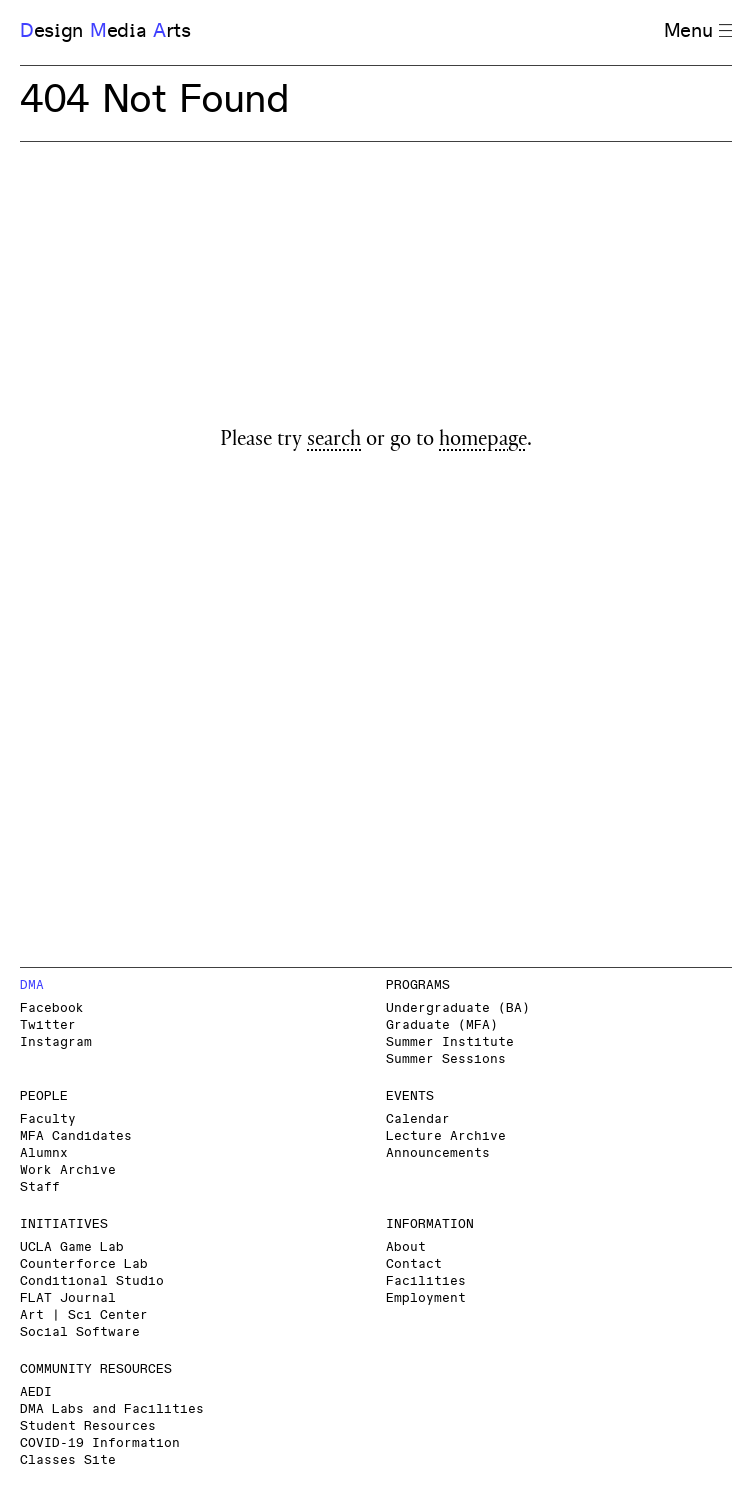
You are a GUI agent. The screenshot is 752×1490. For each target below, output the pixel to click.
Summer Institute (450, 1042)
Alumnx (44, 1153)
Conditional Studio (92, 1281)
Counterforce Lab (84, 1264)
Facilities (426, 1281)
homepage (483, 441)
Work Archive (68, 1170)
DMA (32, 985)
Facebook (52, 1008)
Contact (414, 1264)
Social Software (80, 1332)
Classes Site (68, 1460)
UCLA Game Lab (72, 1247)
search (334, 441)
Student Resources (88, 1426)
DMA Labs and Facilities (112, 1409)
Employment (426, 1298)
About (406, 1247)
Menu (698, 31)
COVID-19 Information (100, 1443)
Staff (40, 1187)
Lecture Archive (446, 1136)
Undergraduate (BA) (458, 1008)
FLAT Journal (68, 1298)
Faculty (48, 1119)
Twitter (48, 1025)
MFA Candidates (76, 1136)
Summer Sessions (446, 1059)
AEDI (36, 1392)
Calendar (418, 1119)
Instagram (56, 1042)
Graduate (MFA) (442, 1025)
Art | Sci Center (84, 1315)
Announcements (438, 1153)
